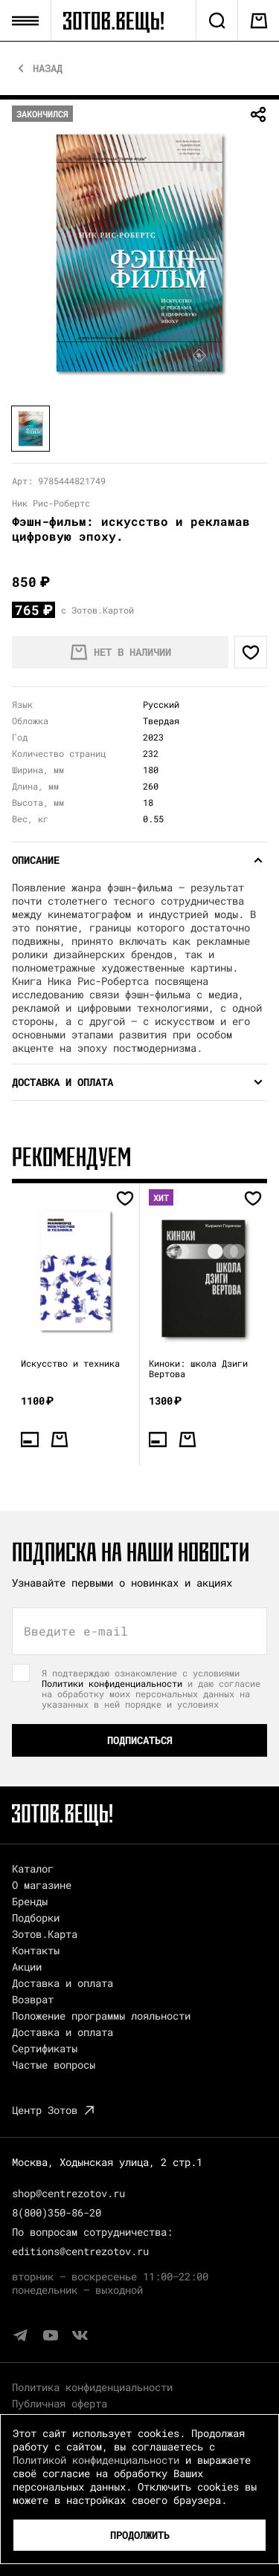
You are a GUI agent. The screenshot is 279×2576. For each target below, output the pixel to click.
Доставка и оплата (62, 1983)
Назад (47, 68)
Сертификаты (44, 2048)
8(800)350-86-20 (56, 2212)
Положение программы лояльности (101, 2016)
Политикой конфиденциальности (96, 2460)
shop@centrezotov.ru (68, 2193)
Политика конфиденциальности (92, 2387)
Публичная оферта (59, 2403)
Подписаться (140, 1740)
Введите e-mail (76, 1631)
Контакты (36, 1950)
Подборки (36, 1917)
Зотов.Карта (44, 1934)
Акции (27, 1966)
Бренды (30, 1901)
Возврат (33, 1999)
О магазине (41, 1885)
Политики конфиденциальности (112, 1683)
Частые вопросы (53, 2065)
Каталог (33, 1868)
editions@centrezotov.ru (80, 2251)
